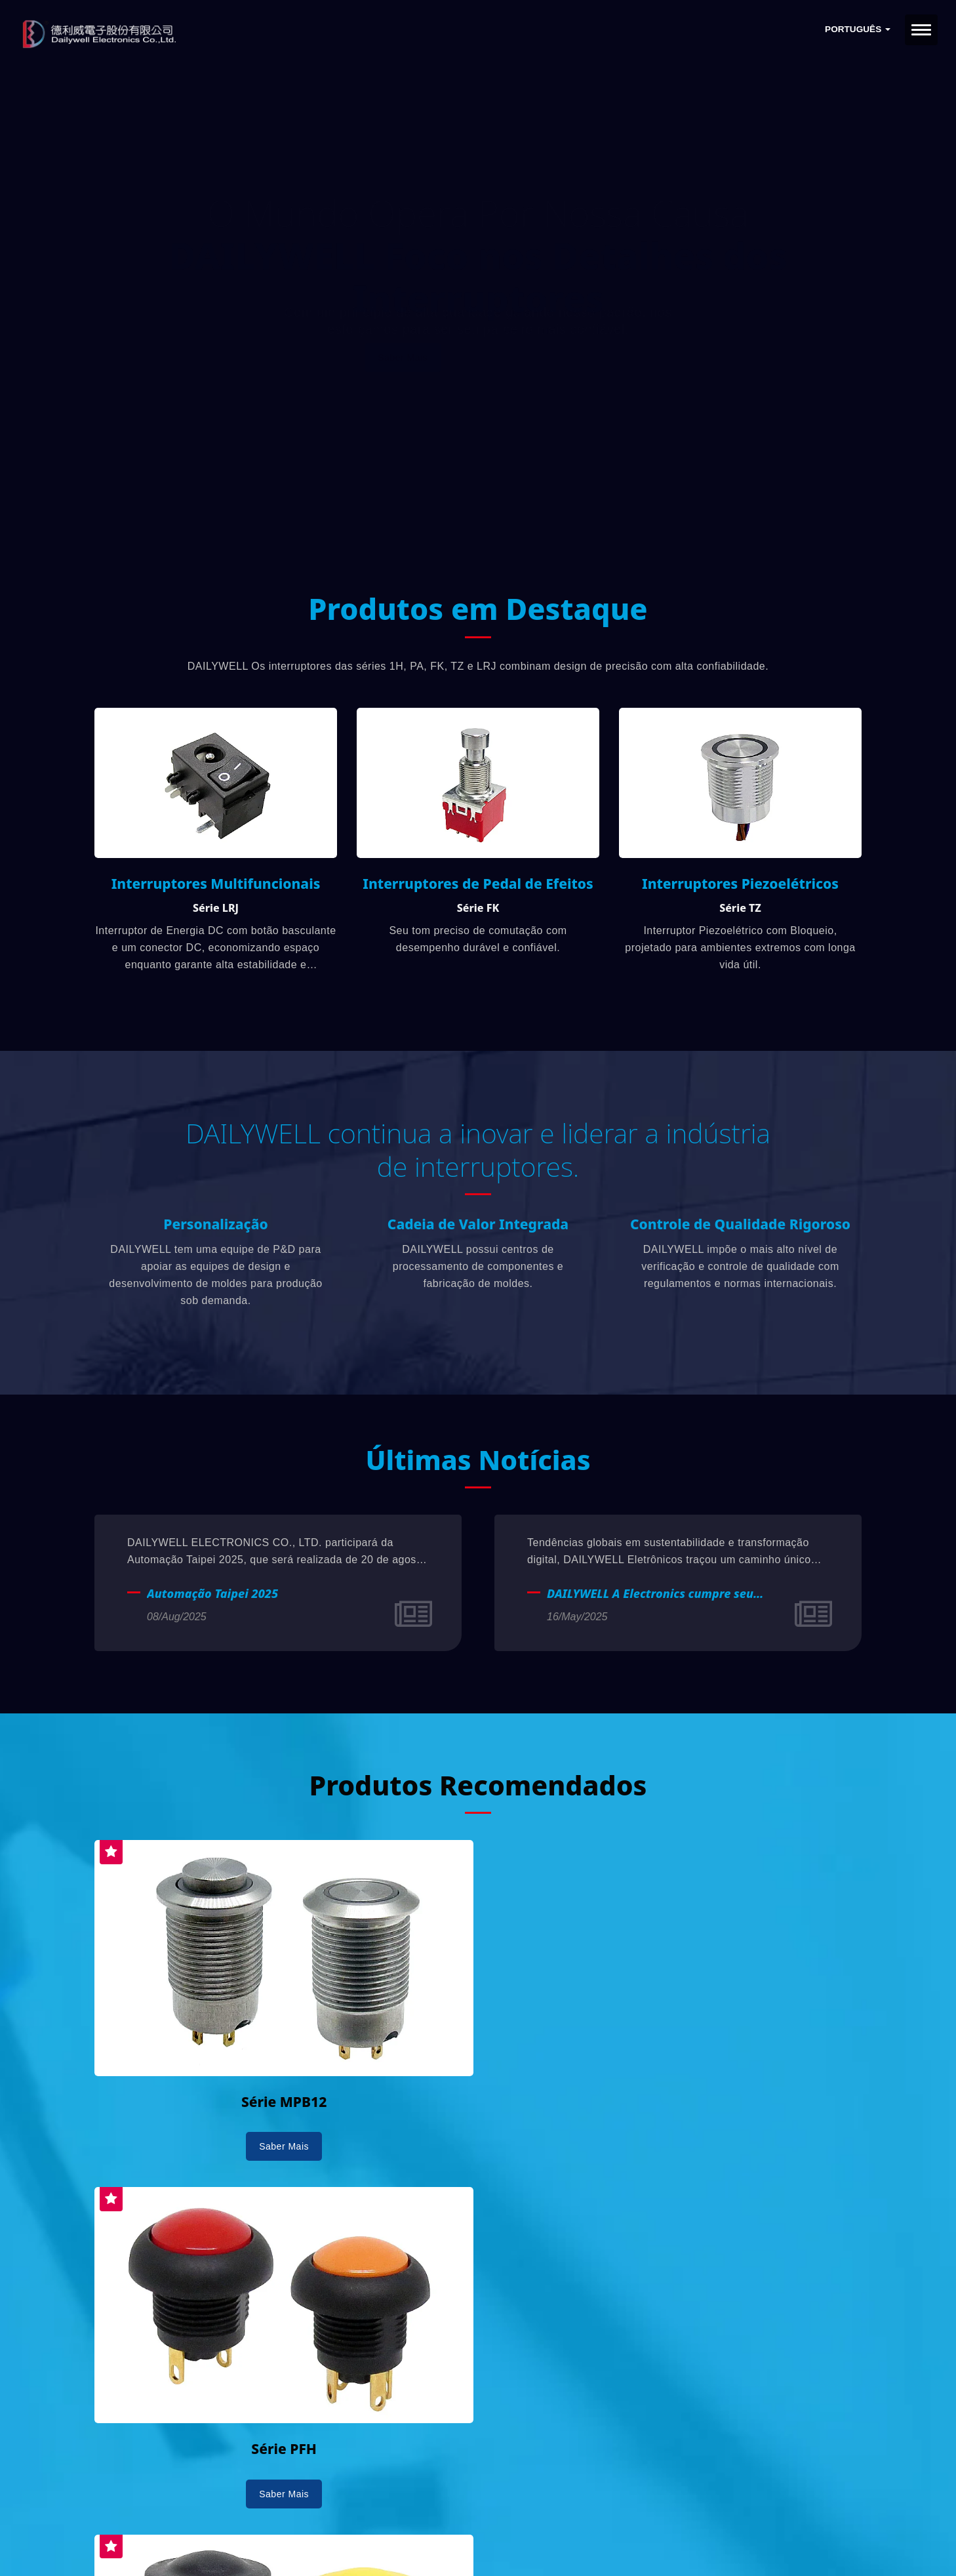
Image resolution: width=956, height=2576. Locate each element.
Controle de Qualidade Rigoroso (740, 1229)
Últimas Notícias (478, 1464)
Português (857, 29)
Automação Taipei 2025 (212, 1598)
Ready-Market (220, 2543)
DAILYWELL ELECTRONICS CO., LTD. (260, 2528)
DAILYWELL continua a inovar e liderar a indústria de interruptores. (478, 1152)
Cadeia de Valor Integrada (478, 1229)
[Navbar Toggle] (921, 29)
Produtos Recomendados (478, 1789)
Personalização (215, 1229)
